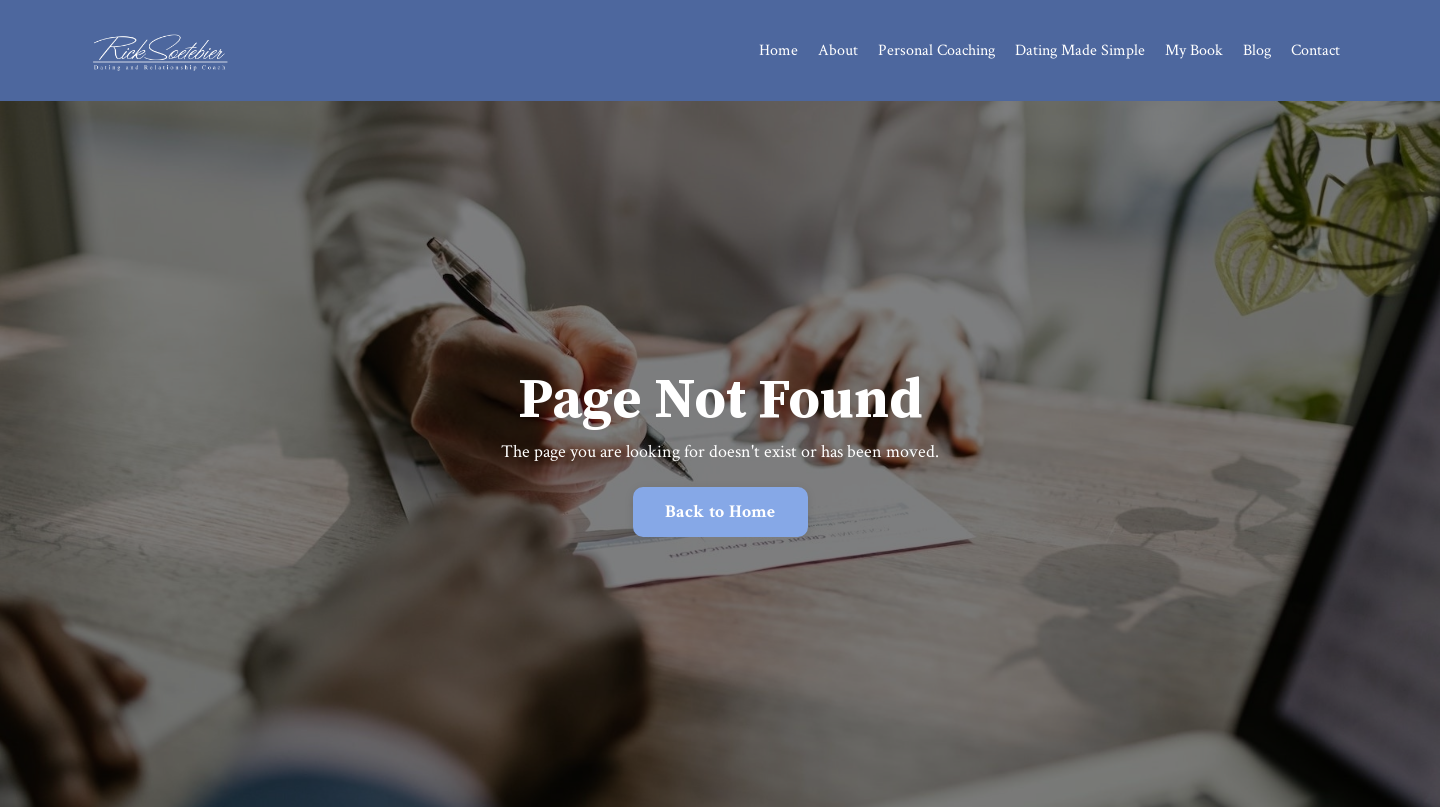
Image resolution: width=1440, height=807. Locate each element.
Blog (1257, 50)
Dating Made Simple (1080, 50)
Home (778, 50)
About (838, 50)
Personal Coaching (936, 50)
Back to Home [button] (720, 511)
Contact (1315, 50)
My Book (1194, 50)
